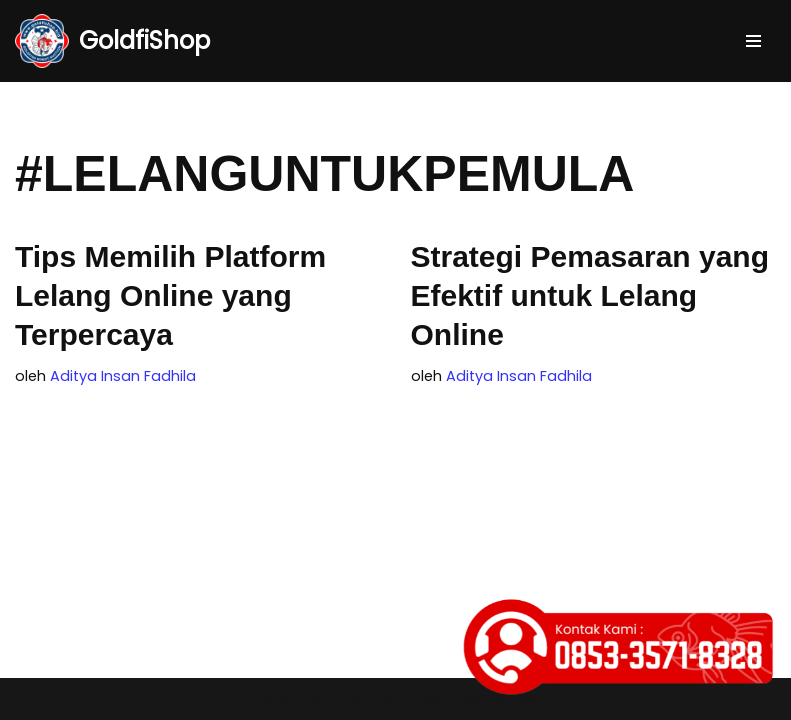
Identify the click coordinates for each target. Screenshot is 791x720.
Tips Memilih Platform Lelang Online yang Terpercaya (170, 295)
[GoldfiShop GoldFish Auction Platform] (112, 41)
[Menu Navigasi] (753, 41)
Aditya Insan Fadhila (123, 376)
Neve (270, 698)
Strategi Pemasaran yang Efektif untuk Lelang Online (590, 295)
